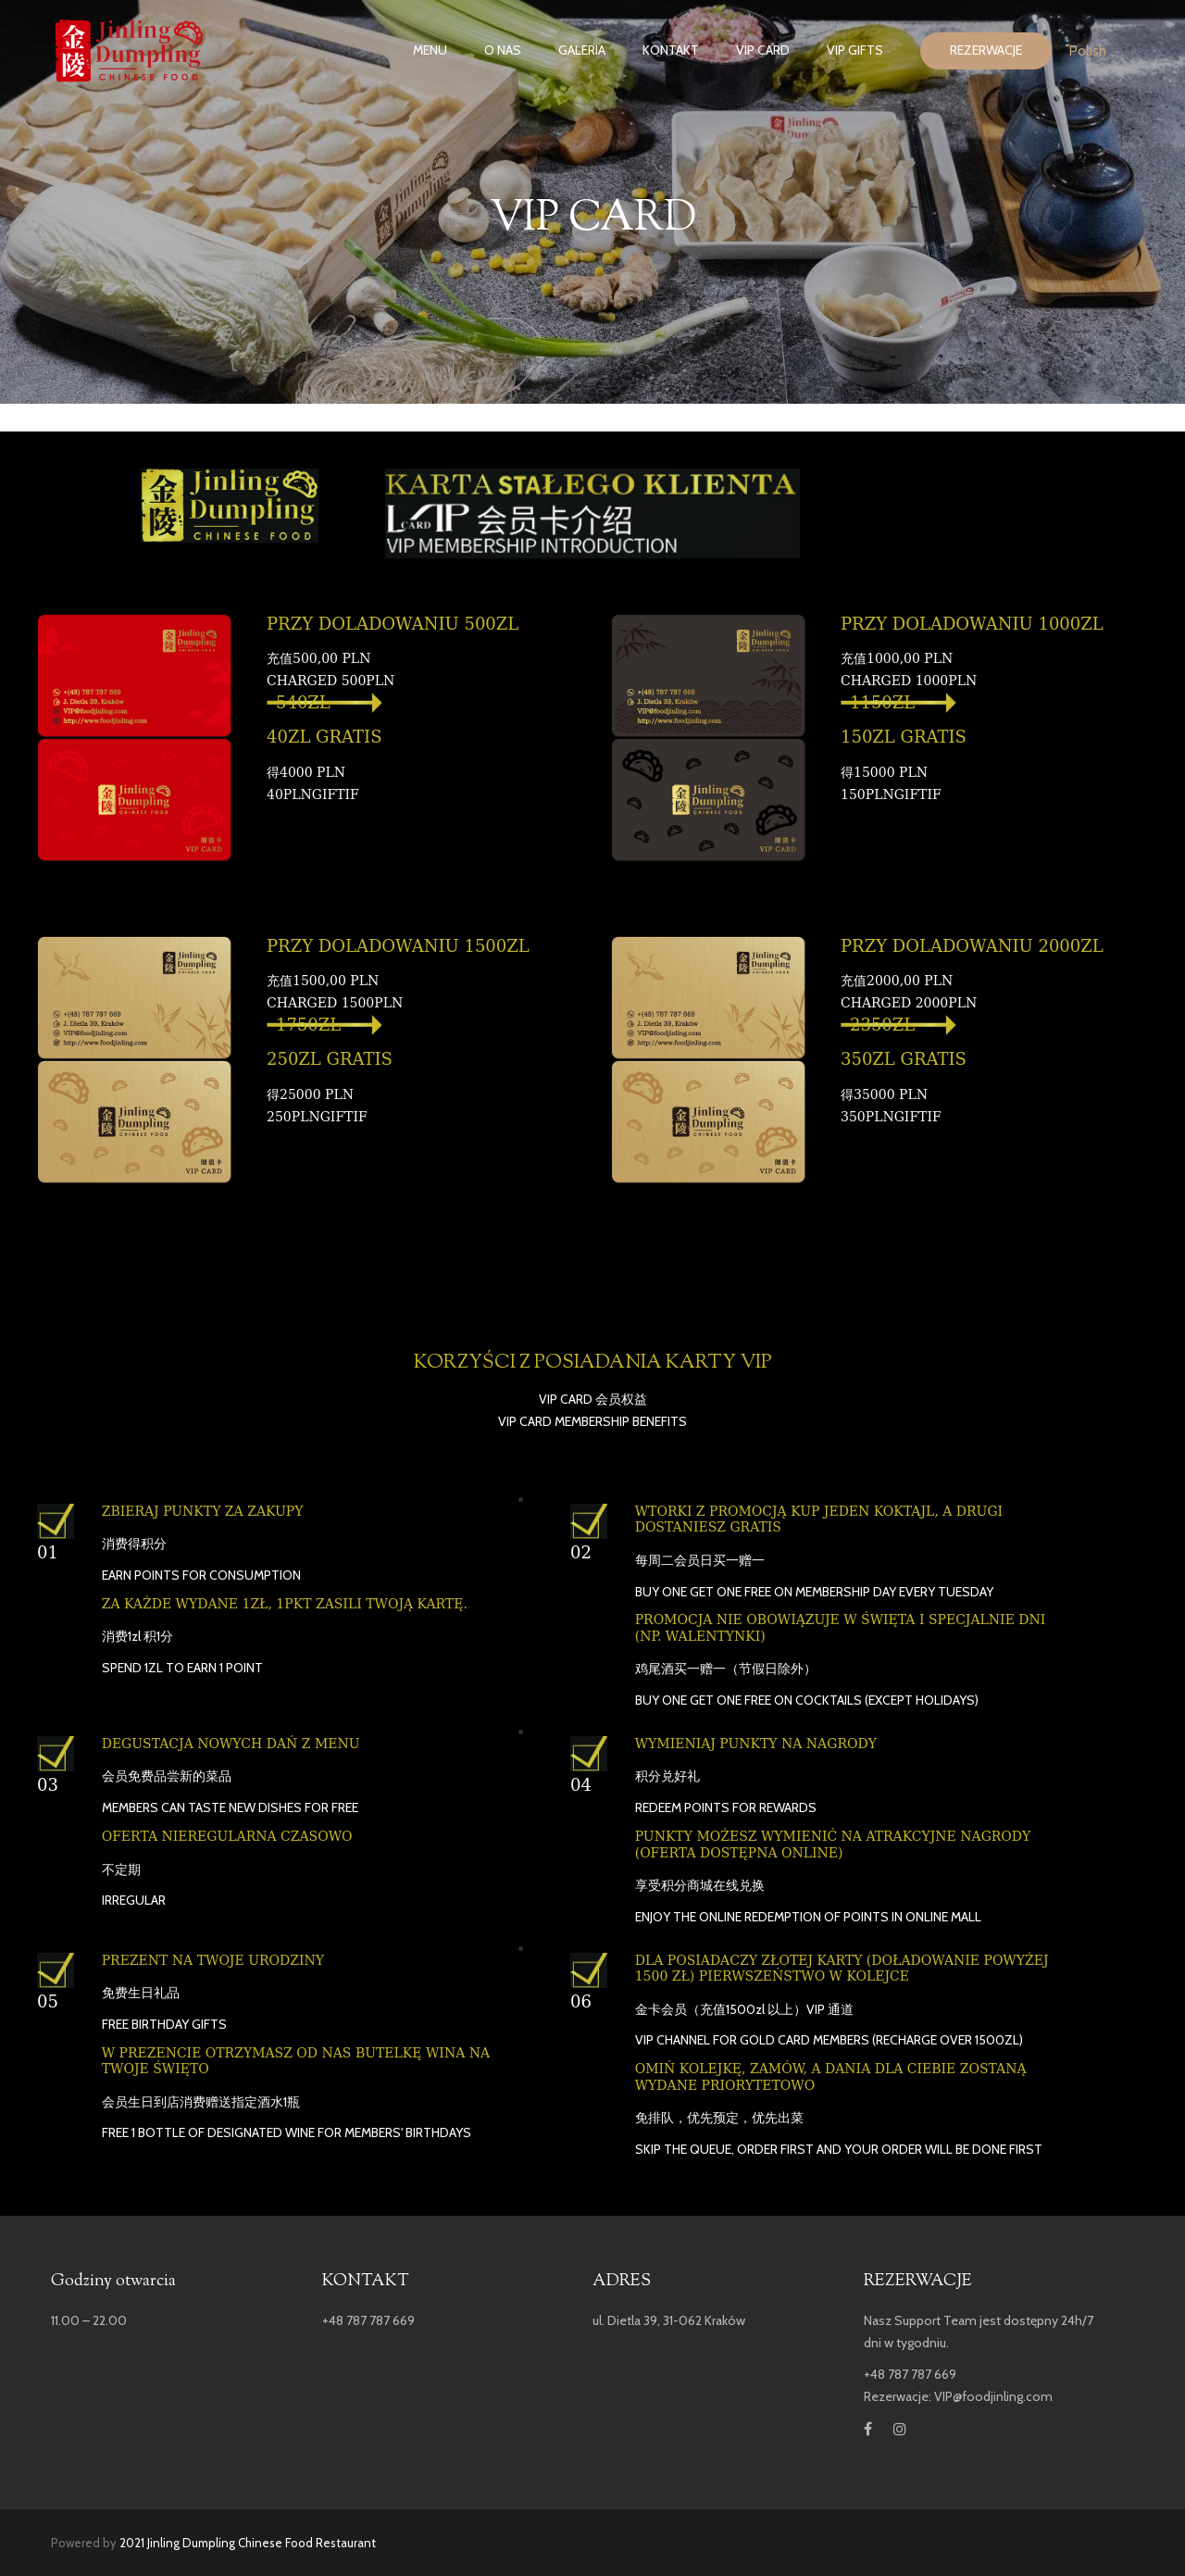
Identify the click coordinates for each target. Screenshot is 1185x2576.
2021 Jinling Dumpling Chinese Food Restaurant (247, 2542)
